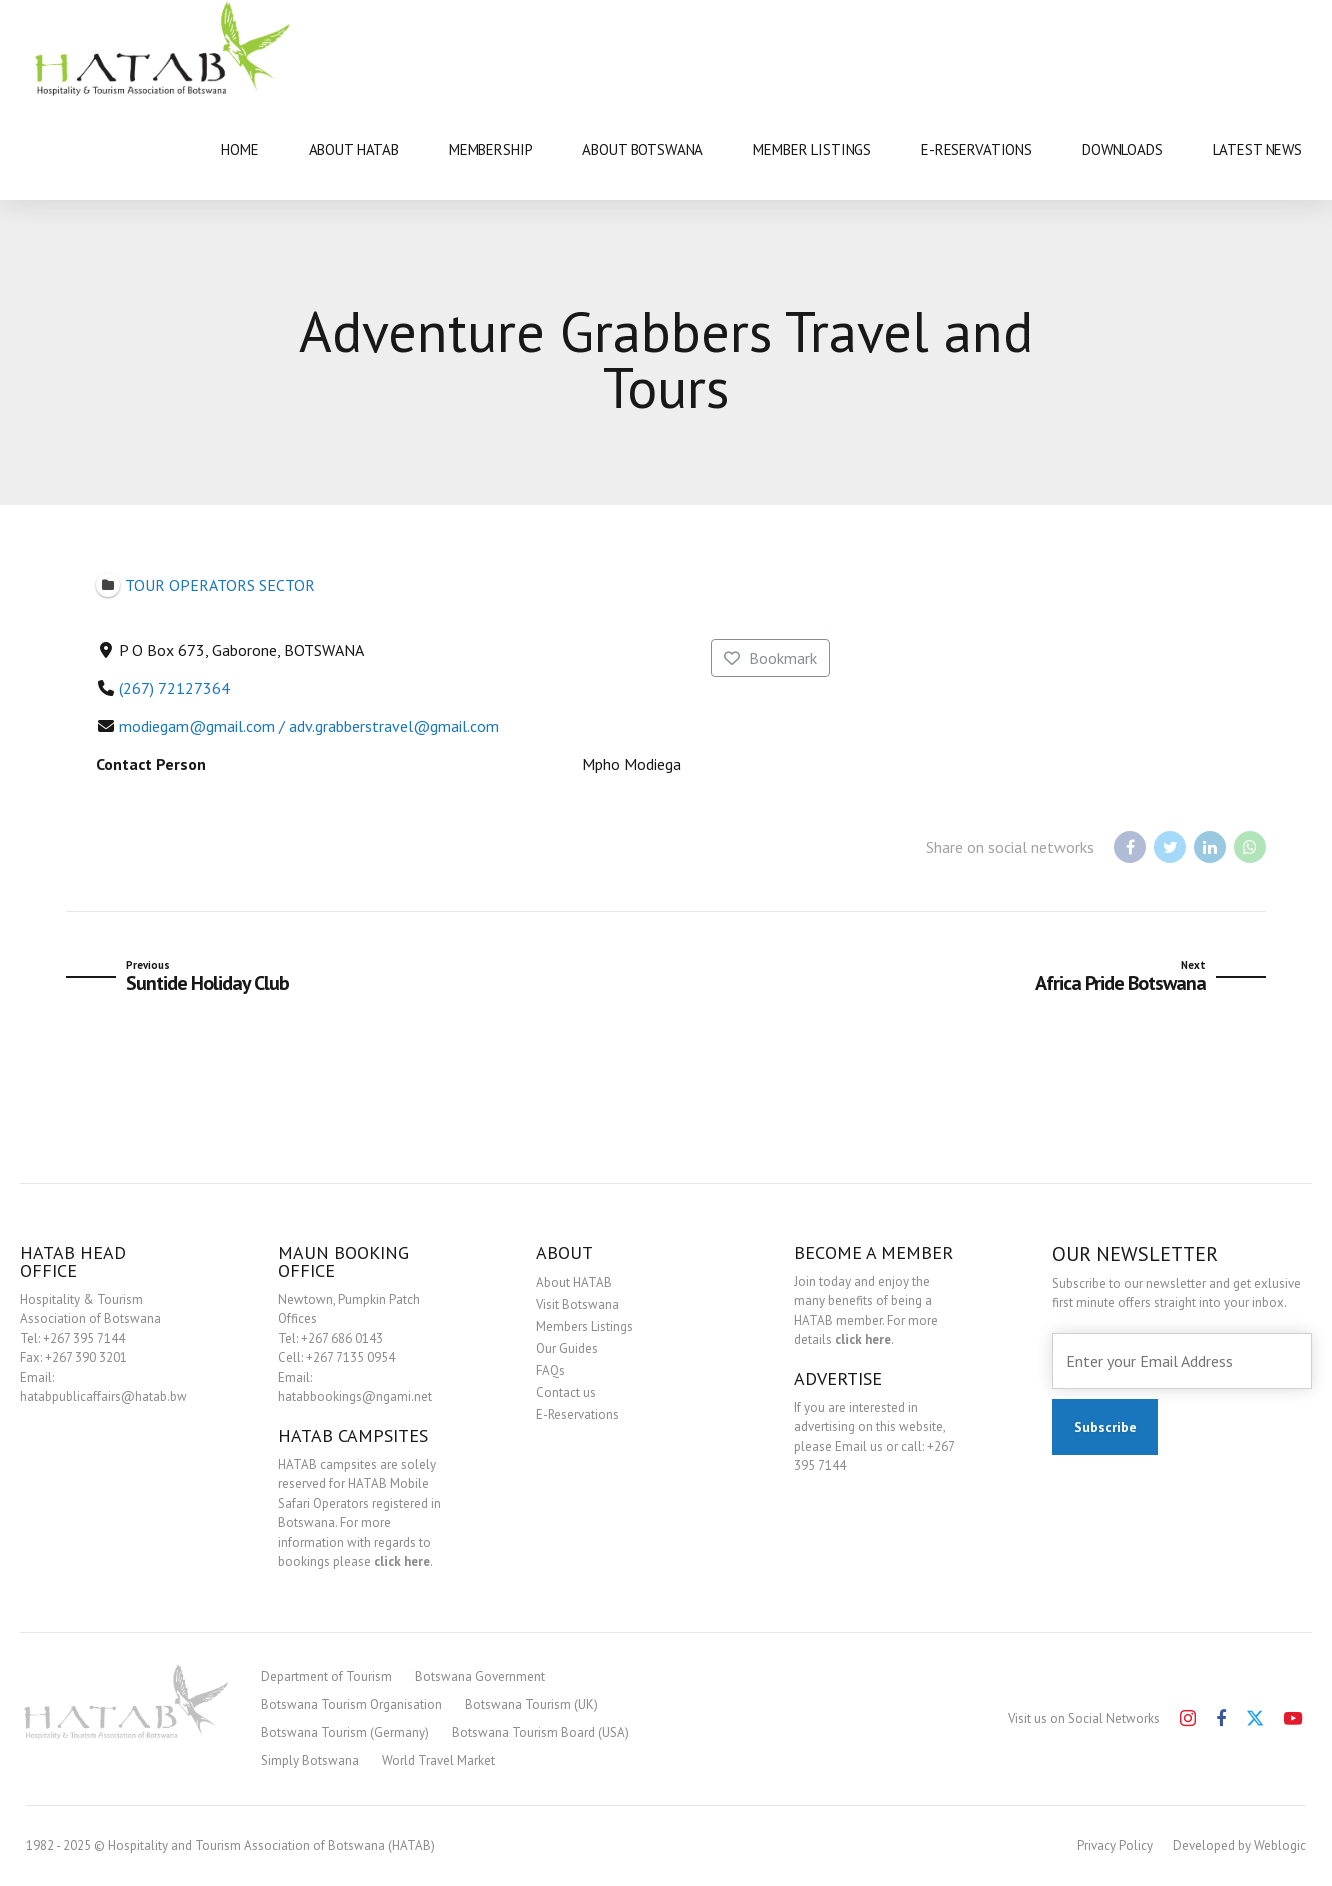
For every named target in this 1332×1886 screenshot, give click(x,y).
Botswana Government (480, 1676)
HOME (239, 149)
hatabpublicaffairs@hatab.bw (103, 1396)
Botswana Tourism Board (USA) (540, 1732)
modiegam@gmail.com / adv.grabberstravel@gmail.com (309, 726)
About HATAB (574, 1282)
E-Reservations (577, 1414)
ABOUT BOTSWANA (642, 149)
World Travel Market (438, 1760)
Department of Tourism (326, 1676)
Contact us (566, 1392)
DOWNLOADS (1122, 149)
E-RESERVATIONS (976, 149)
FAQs (550, 1370)
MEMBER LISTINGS (812, 149)
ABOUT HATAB (354, 149)
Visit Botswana (577, 1304)
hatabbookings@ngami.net (355, 1396)
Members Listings (584, 1326)
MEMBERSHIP (491, 149)
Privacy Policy (1115, 1845)
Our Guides (567, 1348)
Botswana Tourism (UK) (531, 1704)
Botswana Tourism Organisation (351, 1704)
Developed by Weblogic (1239, 1845)
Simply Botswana (310, 1760)
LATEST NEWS (1257, 149)
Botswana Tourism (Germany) (345, 1732)
